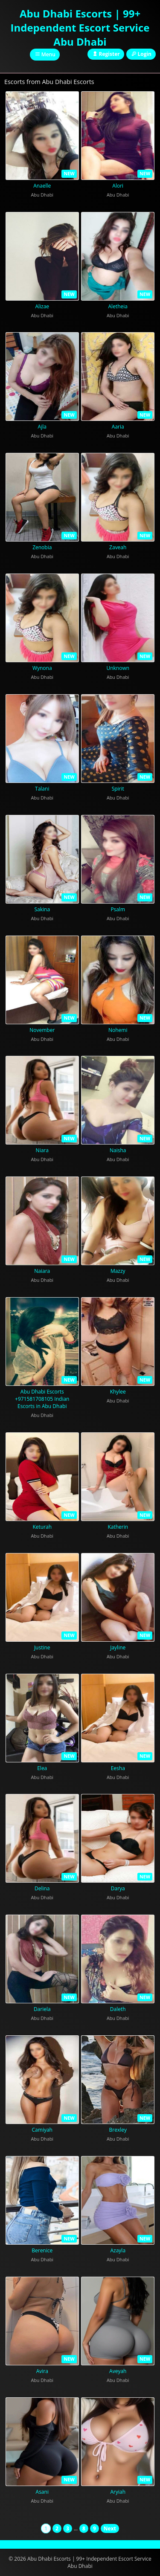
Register (106, 54)
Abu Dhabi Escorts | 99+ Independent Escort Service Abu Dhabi (80, 27)
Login (141, 54)
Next (110, 2528)
